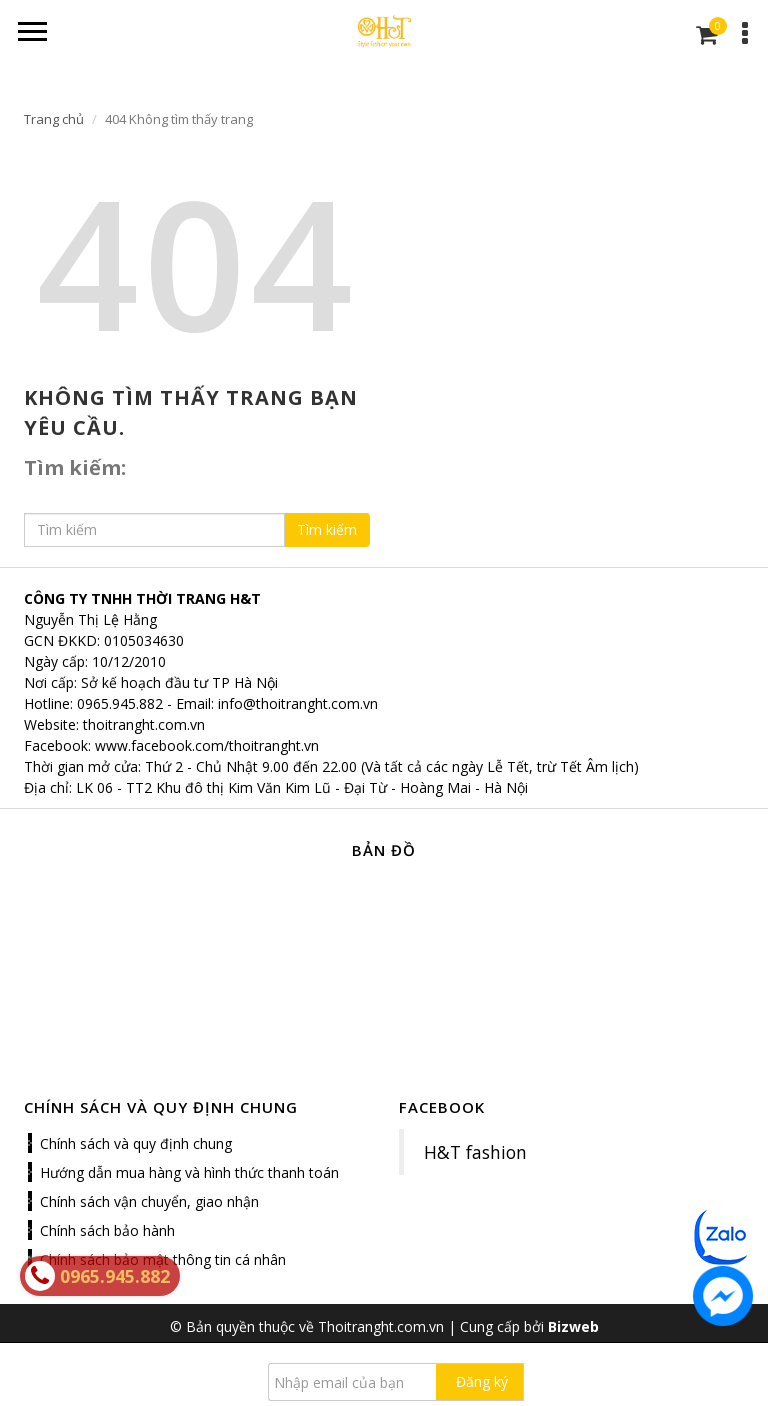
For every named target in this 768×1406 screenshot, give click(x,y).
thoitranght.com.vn (144, 724)
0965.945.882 (120, 703)
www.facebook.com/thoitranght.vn (207, 745)
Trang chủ (54, 119)
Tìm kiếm (327, 529)
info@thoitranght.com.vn (298, 703)
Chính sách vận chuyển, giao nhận (149, 1201)
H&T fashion (475, 1152)
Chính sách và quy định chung (136, 1143)
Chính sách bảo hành (107, 1230)
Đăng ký (482, 1381)
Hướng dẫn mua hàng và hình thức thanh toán (189, 1172)
